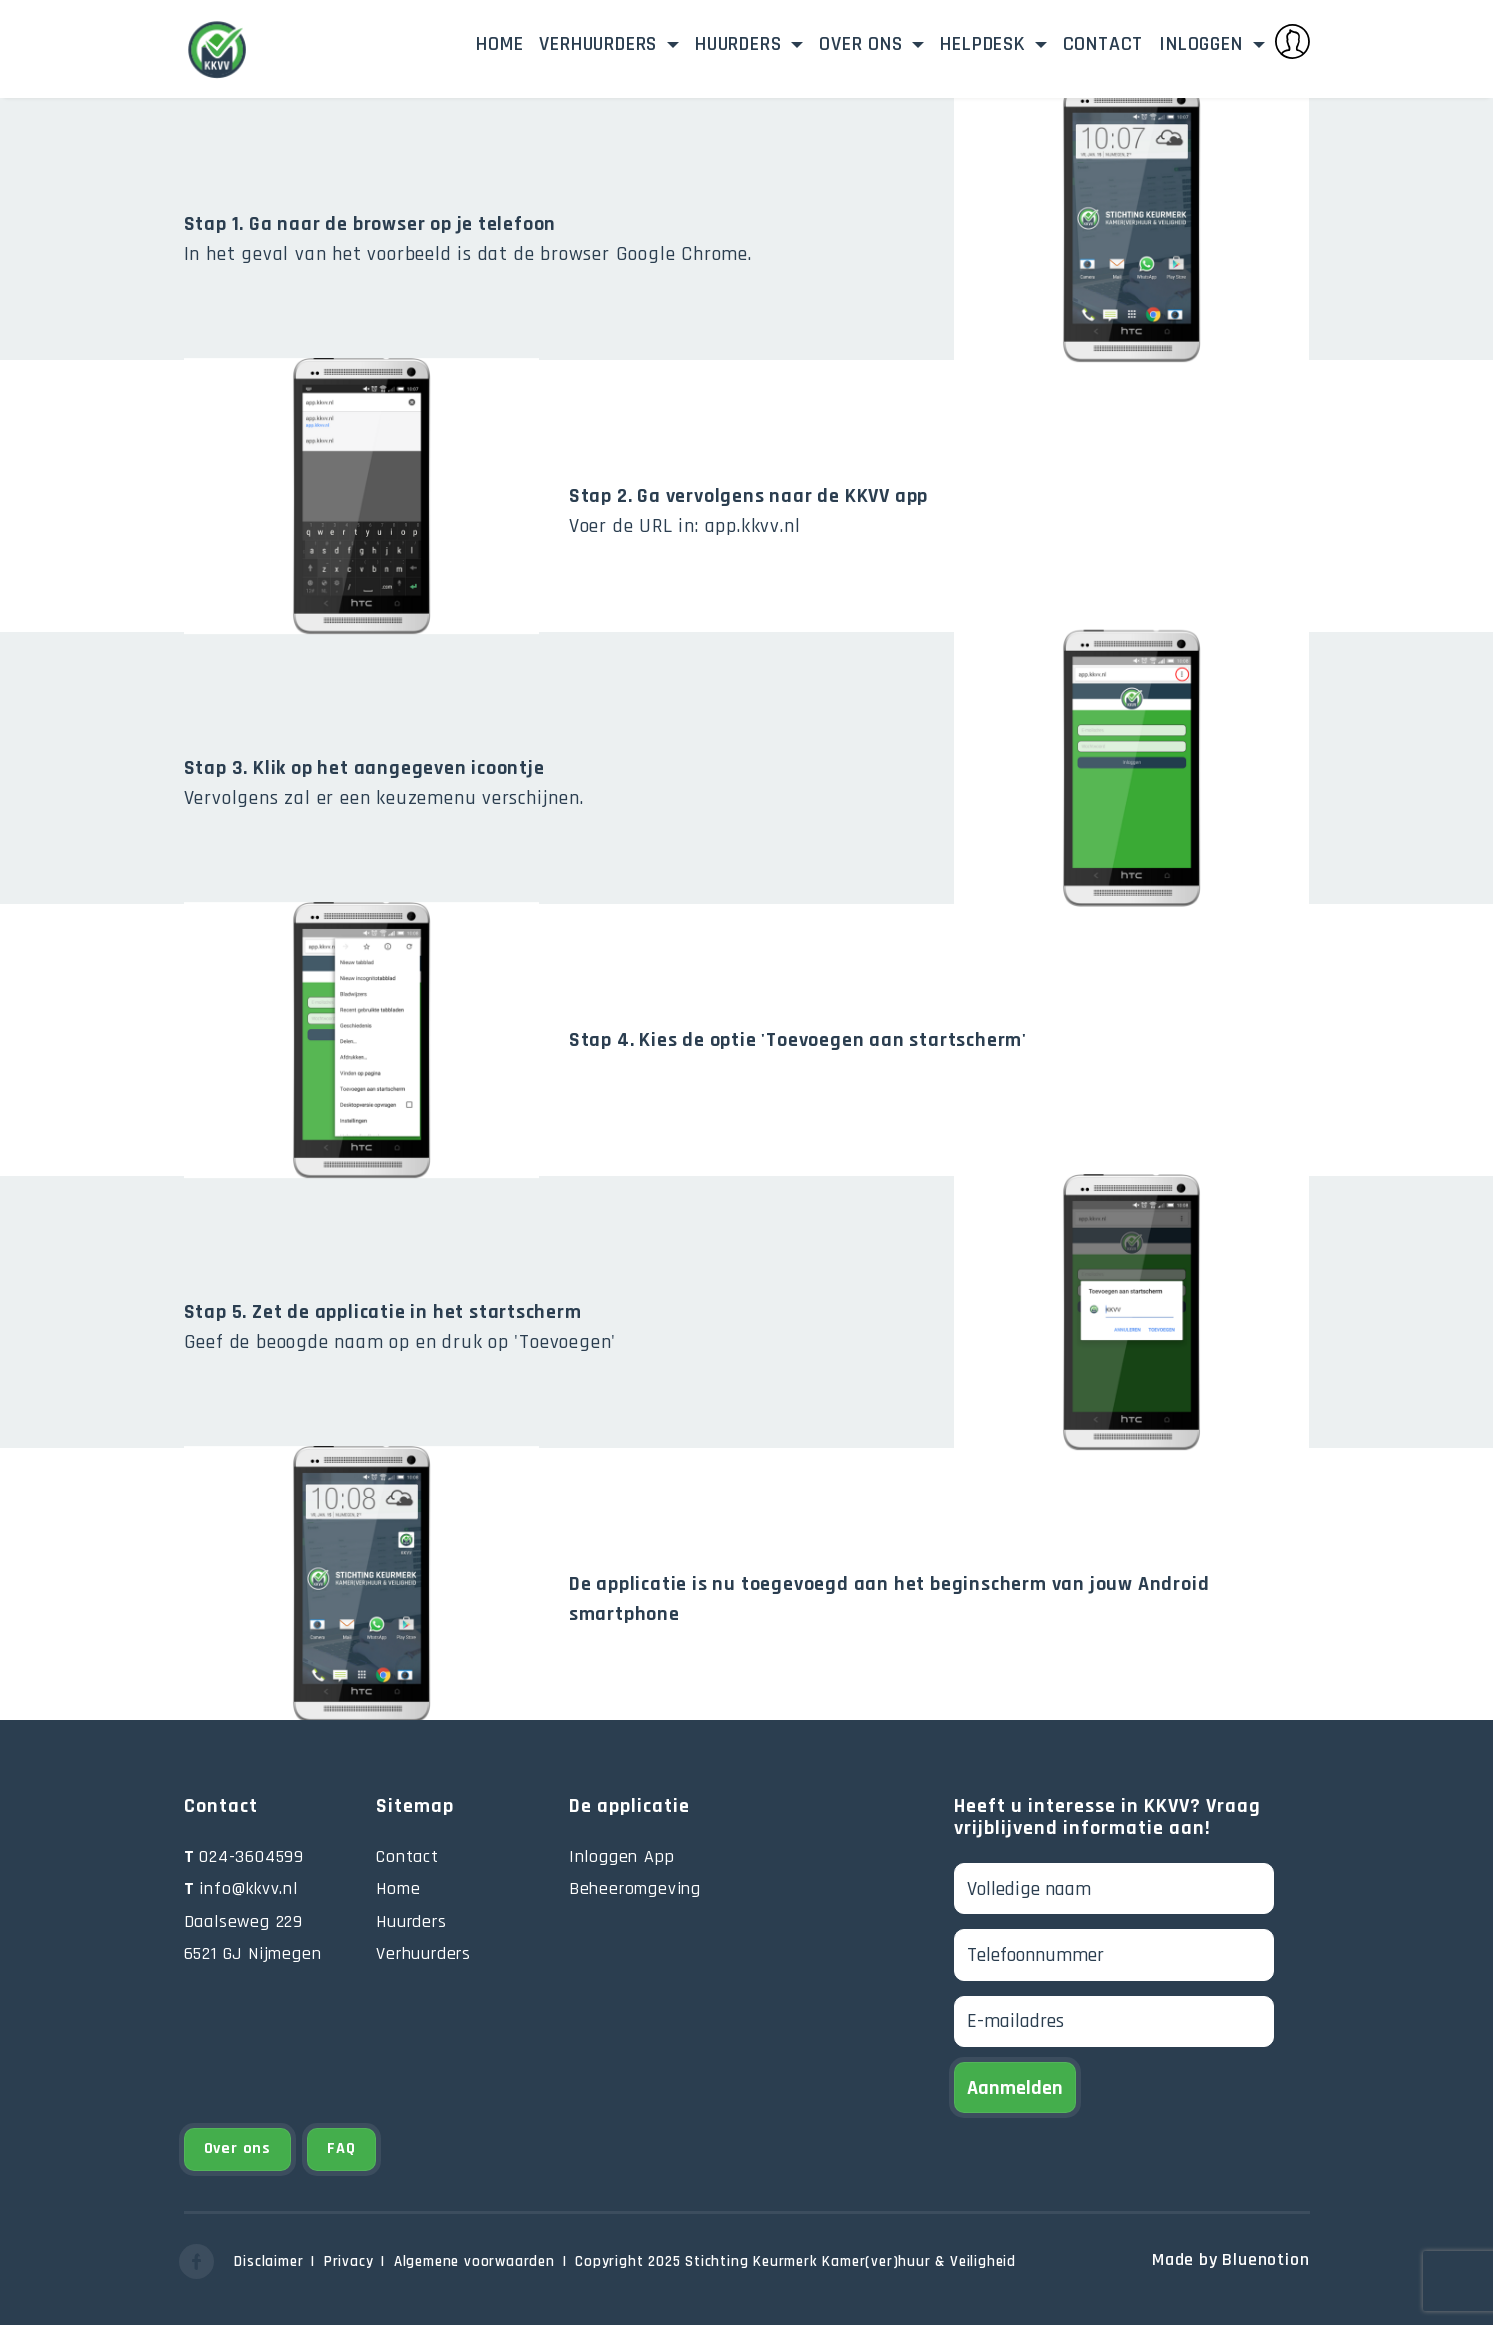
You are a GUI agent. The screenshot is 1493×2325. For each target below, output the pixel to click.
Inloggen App (622, 1856)
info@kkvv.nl (241, 1888)
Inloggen (1234, 41)
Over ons (863, 44)
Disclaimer (268, 2261)
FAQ (341, 2148)
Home (499, 44)
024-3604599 (244, 1856)
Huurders (741, 44)
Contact (1103, 44)
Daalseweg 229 (243, 1921)
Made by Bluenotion (1230, 2259)
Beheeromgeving (635, 1888)
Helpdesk (985, 44)
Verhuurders (601, 44)
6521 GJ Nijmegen (253, 1953)
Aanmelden (1015, 2088)
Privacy (349, 2261)
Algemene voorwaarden (474, 2261)
